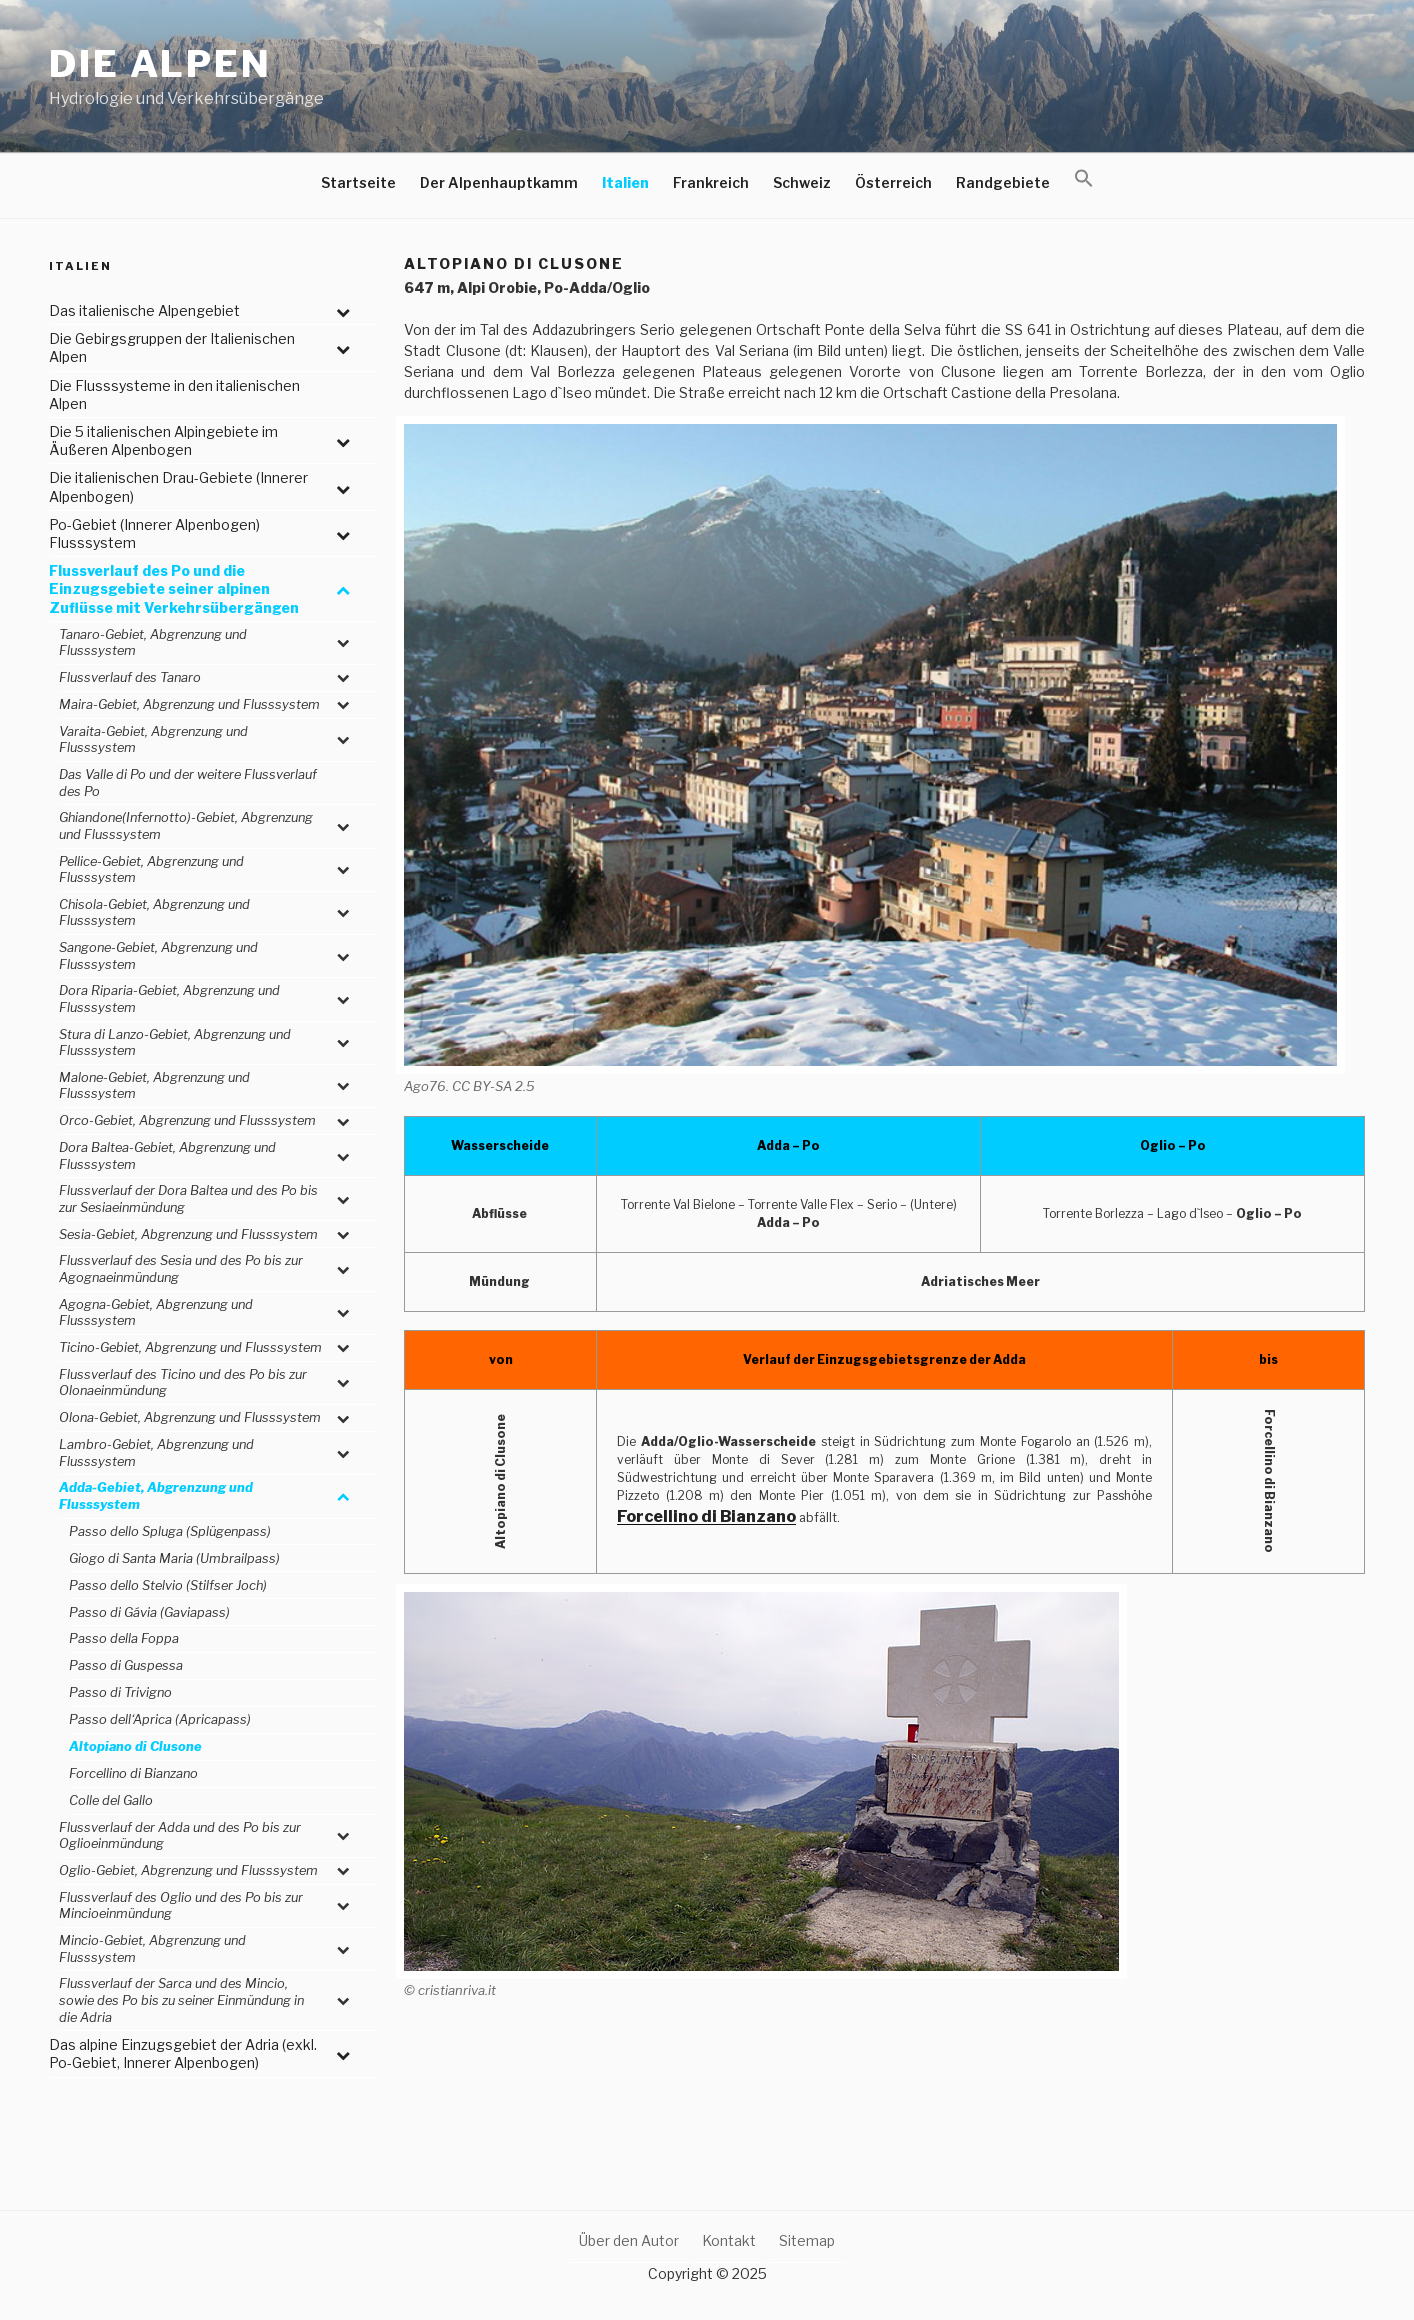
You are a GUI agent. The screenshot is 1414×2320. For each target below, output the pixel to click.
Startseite (358, 182)
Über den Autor (629, 2240)
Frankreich (711, 182)
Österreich (893, 182)
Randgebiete (1003, 182)
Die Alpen (160, 64)
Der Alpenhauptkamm (499, 182)
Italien (625, 182)
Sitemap (807, 2240)
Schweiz (802, 182)
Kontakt (729, 2240)
